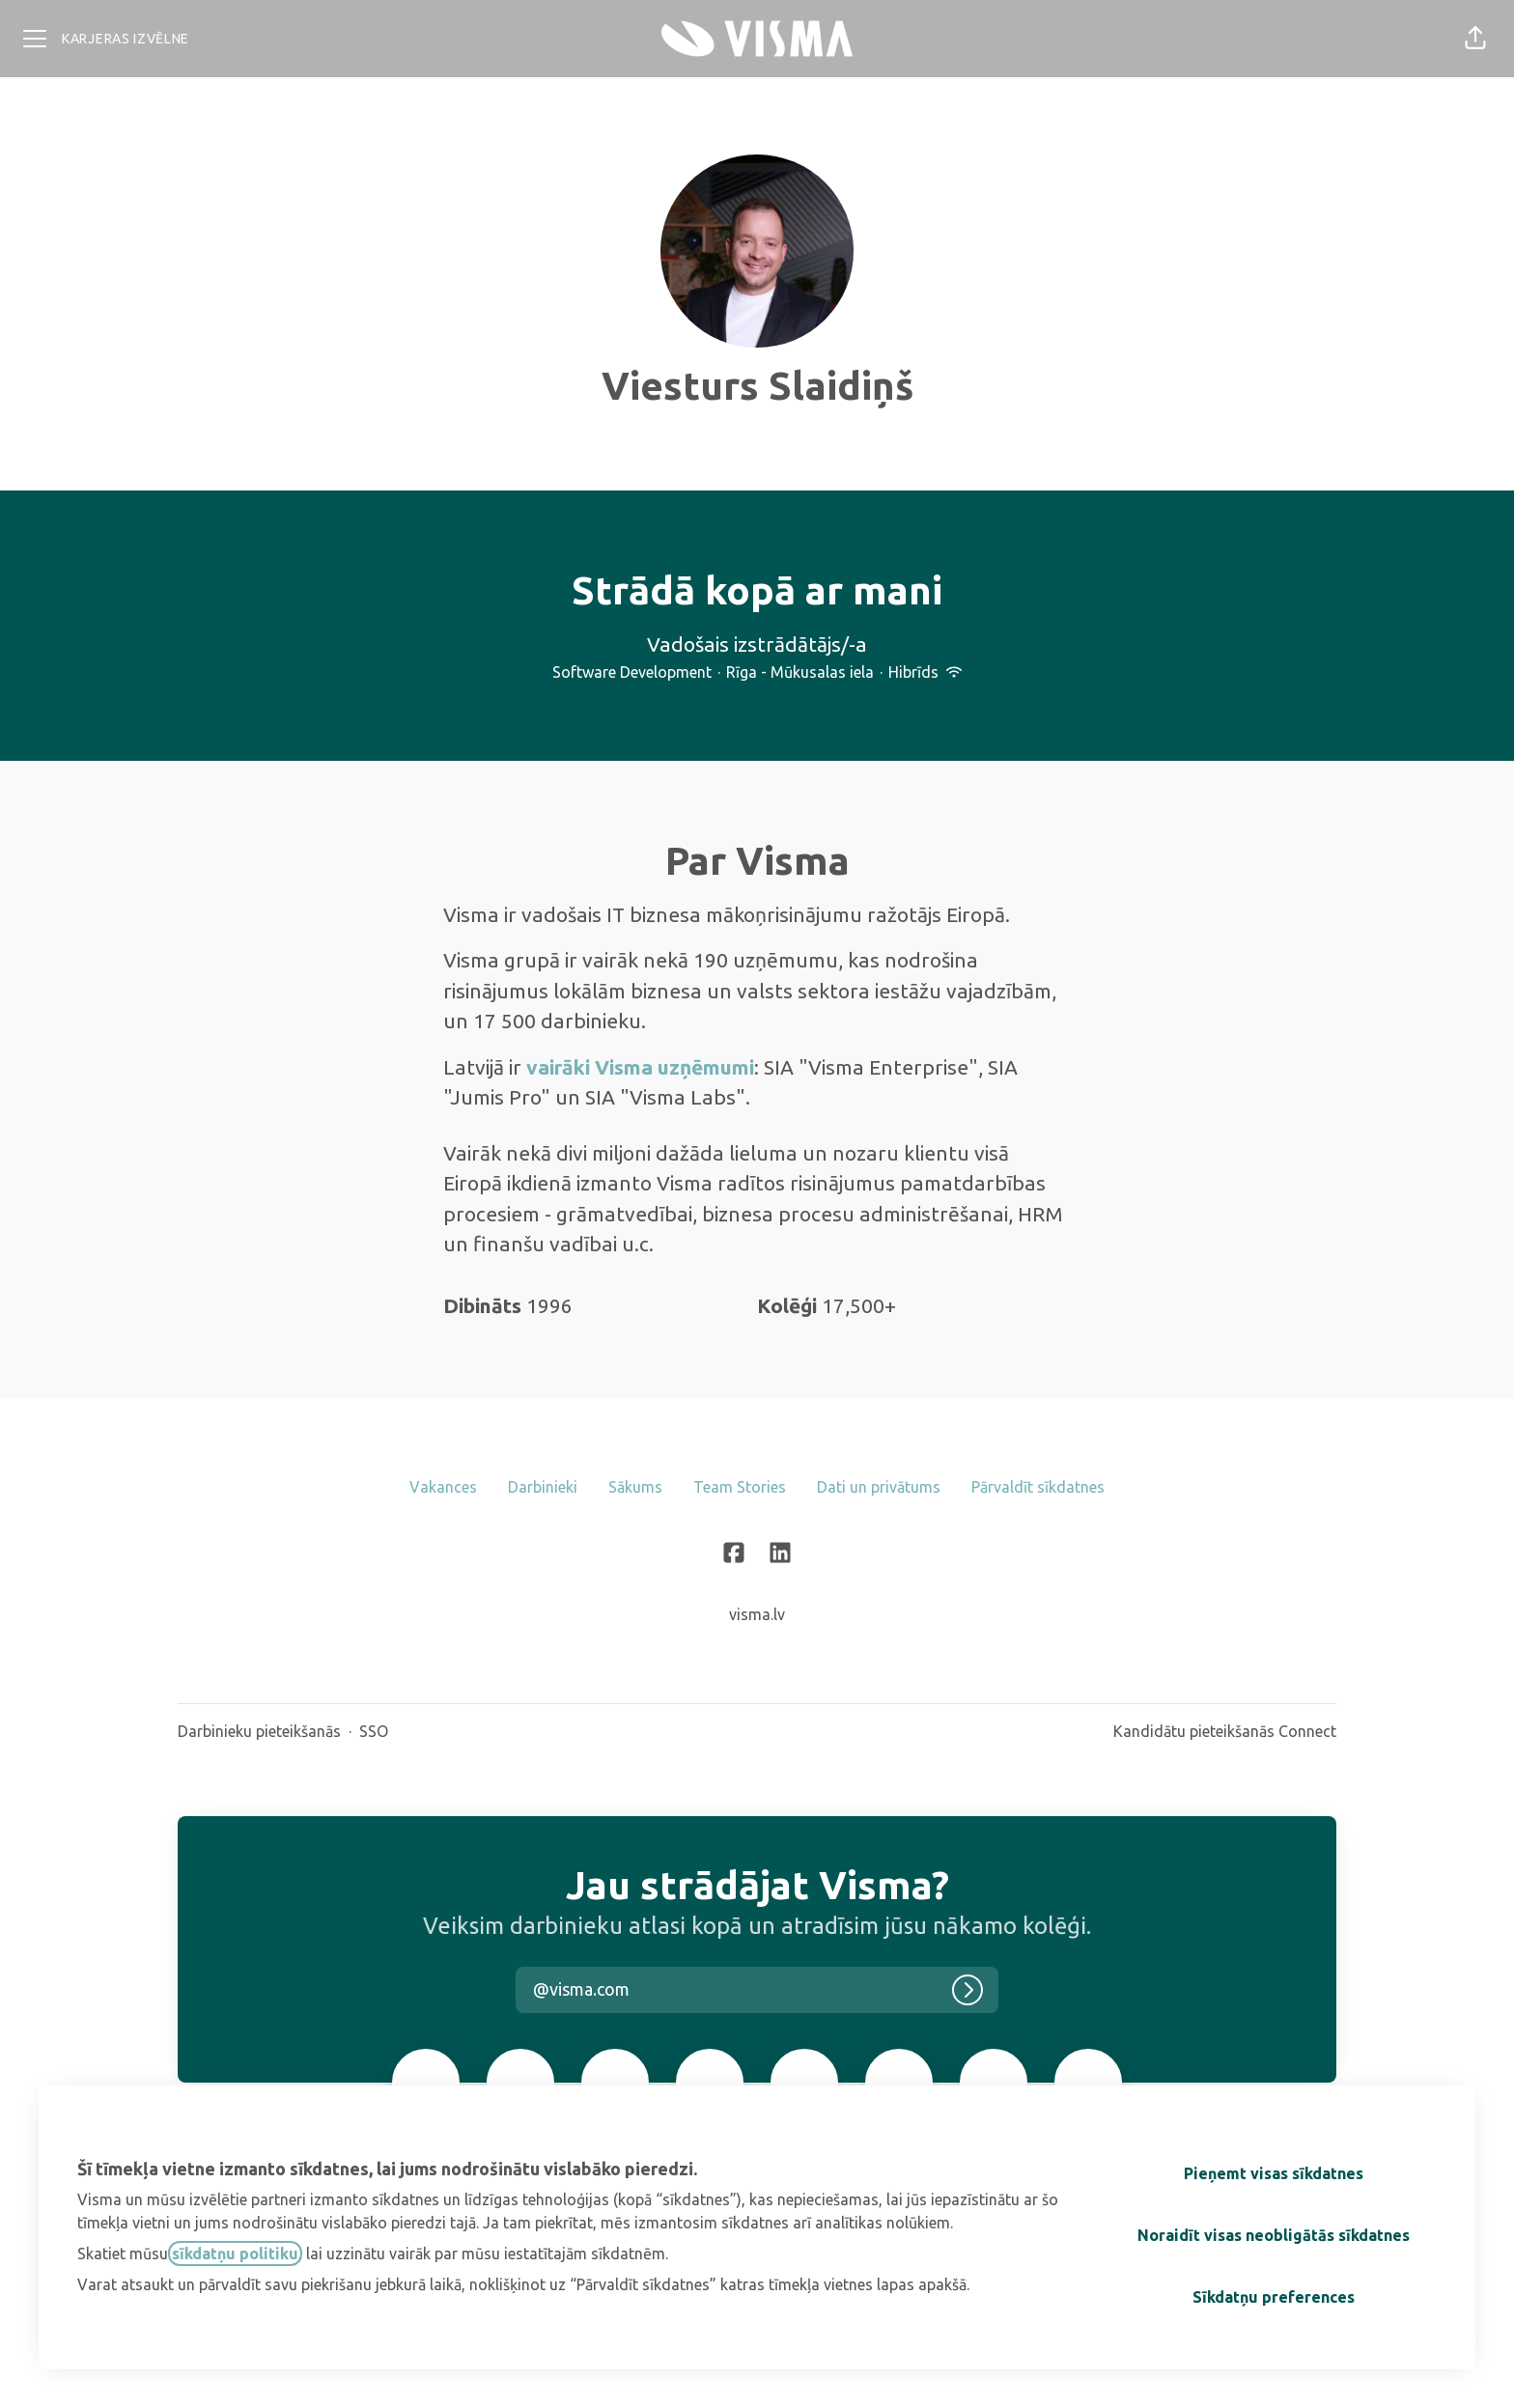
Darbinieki (542, 1487)
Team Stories (739, 1487)
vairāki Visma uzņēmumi (640, 1066)
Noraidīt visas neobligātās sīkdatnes (1273, 2235)
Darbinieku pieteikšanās (259, 1731)
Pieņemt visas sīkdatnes (1273, 2173)
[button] (1475, 39)
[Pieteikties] (967, 1989)
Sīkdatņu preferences (1273, 2297)
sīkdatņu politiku (235, 2253)
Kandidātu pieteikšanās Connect (1224, 1731)
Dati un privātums (878, 1487)
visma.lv (757, 1614)
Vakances (443, 1487)
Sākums (635, 1487)
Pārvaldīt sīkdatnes (1038, 1487)
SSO (373, 1731)
